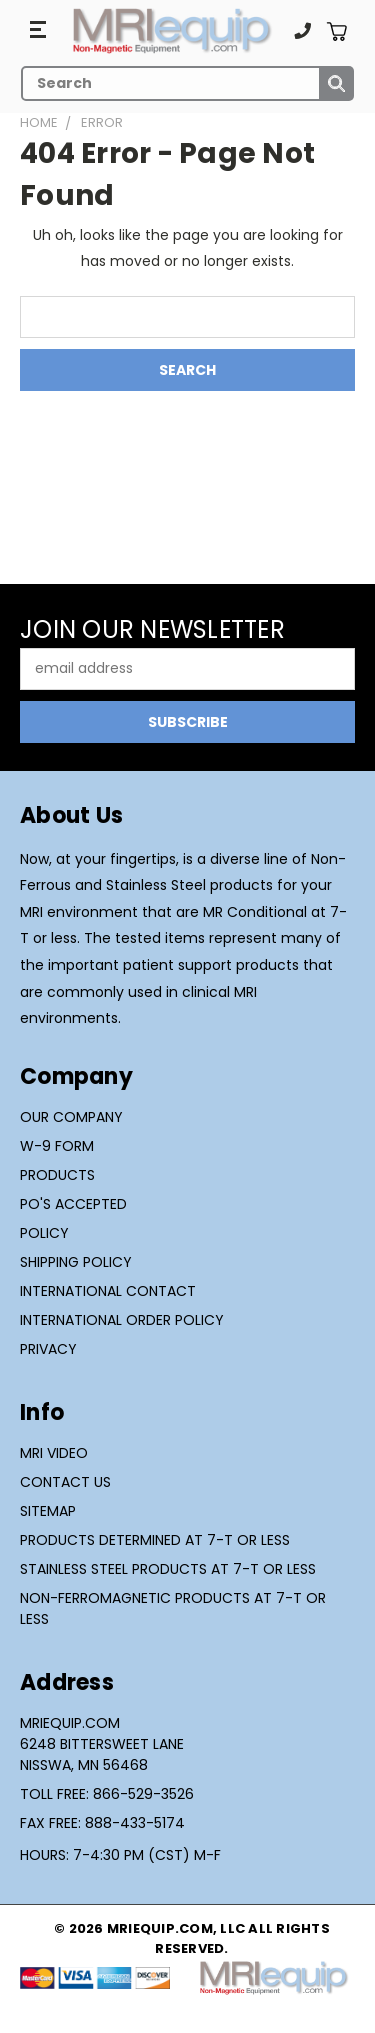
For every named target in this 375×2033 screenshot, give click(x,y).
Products (57, 1175)
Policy (44, 1233)
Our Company (71, 1117)
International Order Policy (122, 1320)
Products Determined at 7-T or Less (155, 1540)
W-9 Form (57, 1146)
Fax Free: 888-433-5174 (102, 1823)
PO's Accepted (73, 1204)
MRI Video (54, 1453)
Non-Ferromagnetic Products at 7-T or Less (173, 1608)
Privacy (48, 1349)
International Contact (108, 1291)
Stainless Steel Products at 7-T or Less (168, 1569)
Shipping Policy (76, 1262)
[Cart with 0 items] (336, 31)
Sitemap (48, 1511)
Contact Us (65, 1482)
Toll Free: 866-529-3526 (107, 1794)
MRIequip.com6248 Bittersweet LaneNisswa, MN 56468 (102, 1744)
